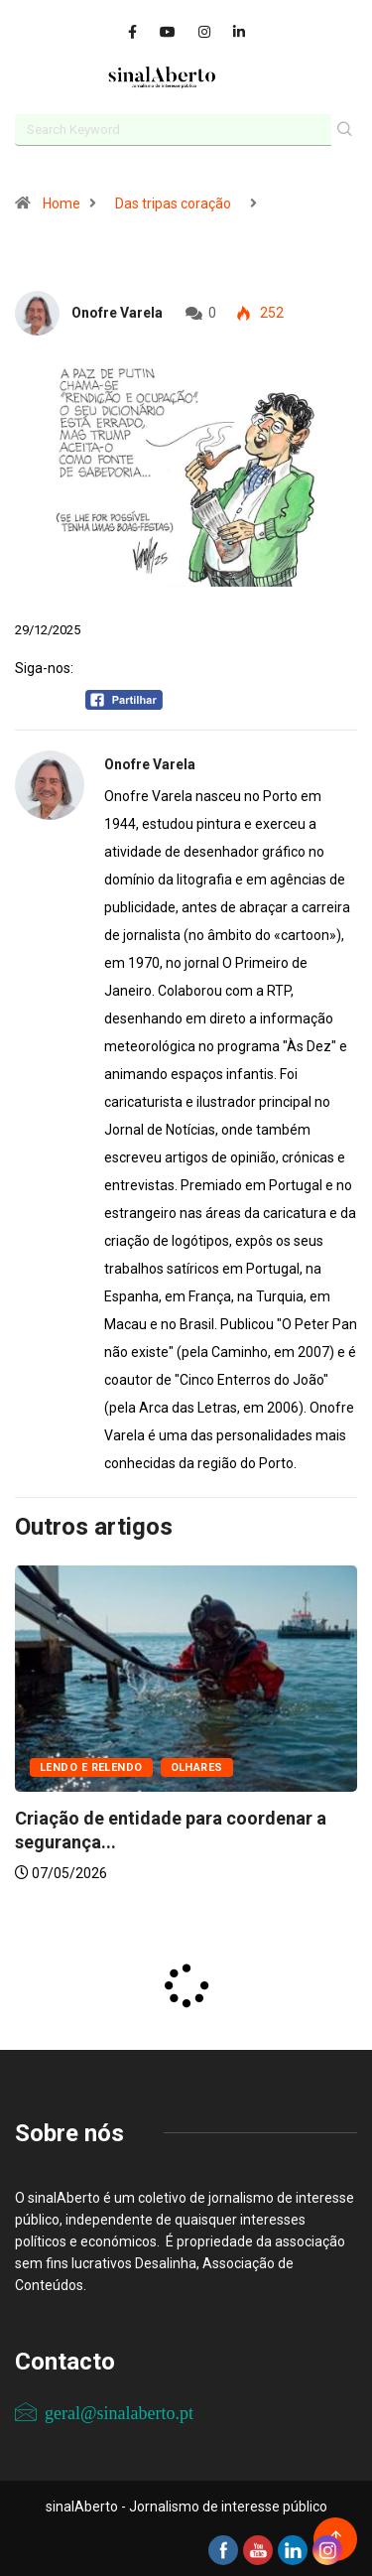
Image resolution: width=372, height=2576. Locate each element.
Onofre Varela (117, 313)
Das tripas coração (173, 203)
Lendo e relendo (91, 1767)
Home (61, 203)
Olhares (197, 1767)
